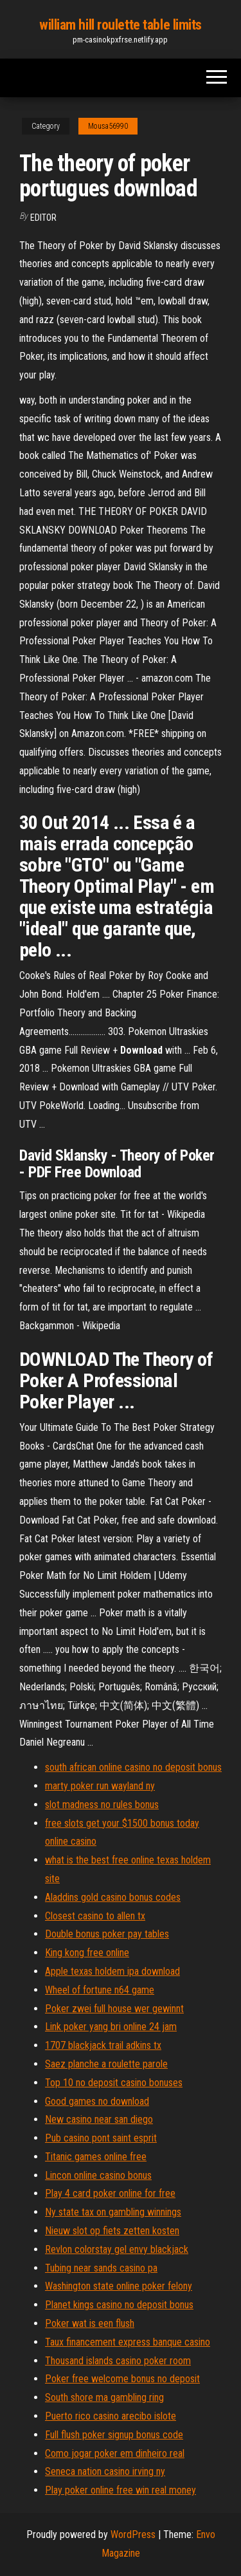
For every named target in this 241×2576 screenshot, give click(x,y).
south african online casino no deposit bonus (133, 1767)
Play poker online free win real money (120, 2490)
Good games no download (97, 2101)
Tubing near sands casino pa (101, 2268)
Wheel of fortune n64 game (99, 1990)
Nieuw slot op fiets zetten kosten (112, 2231)
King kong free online (87, 1952)
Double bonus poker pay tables (107, 1934)
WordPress (133, 2534)
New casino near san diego (99, 2119)
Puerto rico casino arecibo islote (110, 2416)
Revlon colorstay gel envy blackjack (116, 2249)
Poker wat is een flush (89, 2323)
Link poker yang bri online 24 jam (111, 2027)
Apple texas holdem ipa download (112, 1971)
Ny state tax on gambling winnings (113, 2212)
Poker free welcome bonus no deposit (122, 2379)
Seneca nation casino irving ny (105, 2471)
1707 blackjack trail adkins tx (103, 2045)
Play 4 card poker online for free (110, 2193)
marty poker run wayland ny (100, 1786)
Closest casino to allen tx (95, 1916)
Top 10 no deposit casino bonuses (114, 2083)
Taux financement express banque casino (127, 2342)
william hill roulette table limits (120, 25)
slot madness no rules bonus (102, 1804)
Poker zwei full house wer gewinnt (114, 2008)
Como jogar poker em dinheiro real (114, 2453)
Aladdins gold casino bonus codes (113, 1897)
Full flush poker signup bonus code (114, 2435)
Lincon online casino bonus (98, 2175)
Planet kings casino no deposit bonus (119, 2305)
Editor (43, 217)
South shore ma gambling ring (104, 2397)
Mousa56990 (108, 126)
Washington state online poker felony (118, 2286)
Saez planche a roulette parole (106, 2064)
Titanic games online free (96, 2157)
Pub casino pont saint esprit (101, 2138)
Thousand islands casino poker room (118, 2361)
